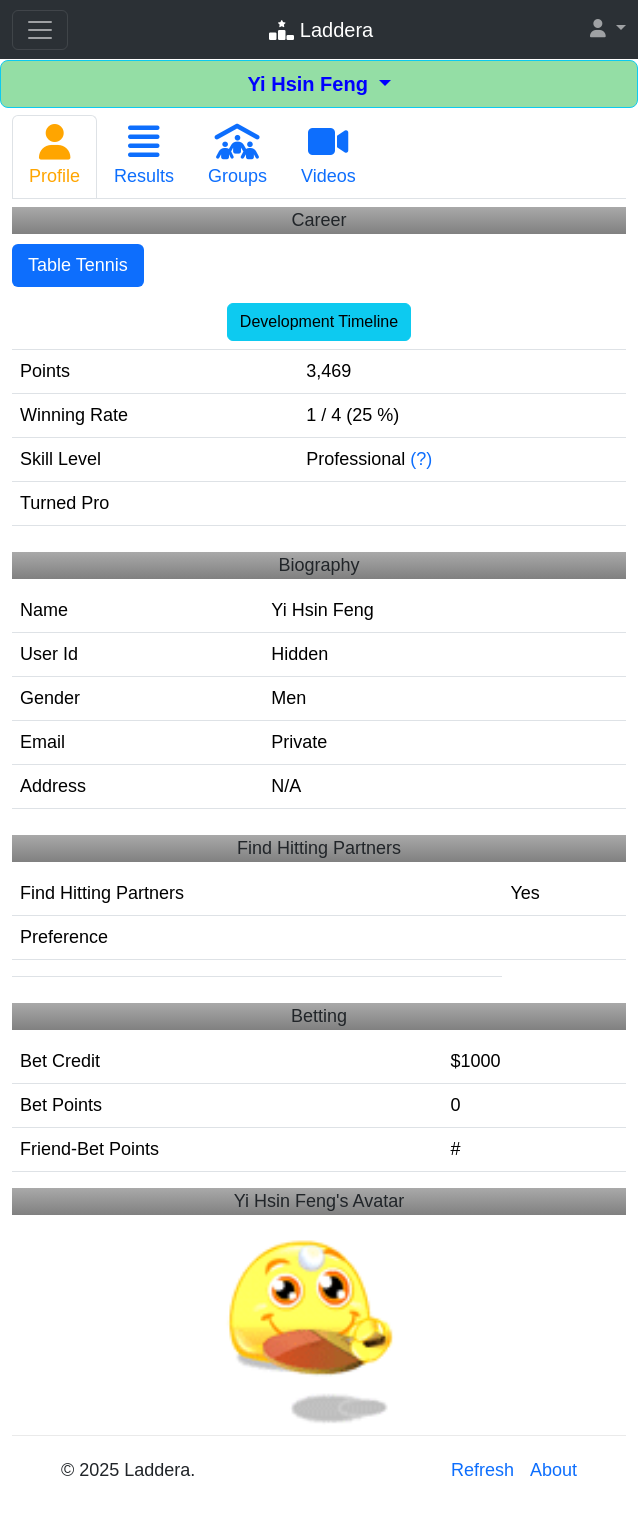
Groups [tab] (237, 155)
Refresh (482, 1470)
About (553, 1470)
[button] (608, 29)
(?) (421, 459)
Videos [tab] (328, 155)
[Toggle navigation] (40, 30)
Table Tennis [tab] (78, 265)
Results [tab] (144, 155)
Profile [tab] (54, 155)
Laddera (321, 30)
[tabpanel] (319, 693)
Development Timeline (319, 321)
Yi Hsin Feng (310, 84)
